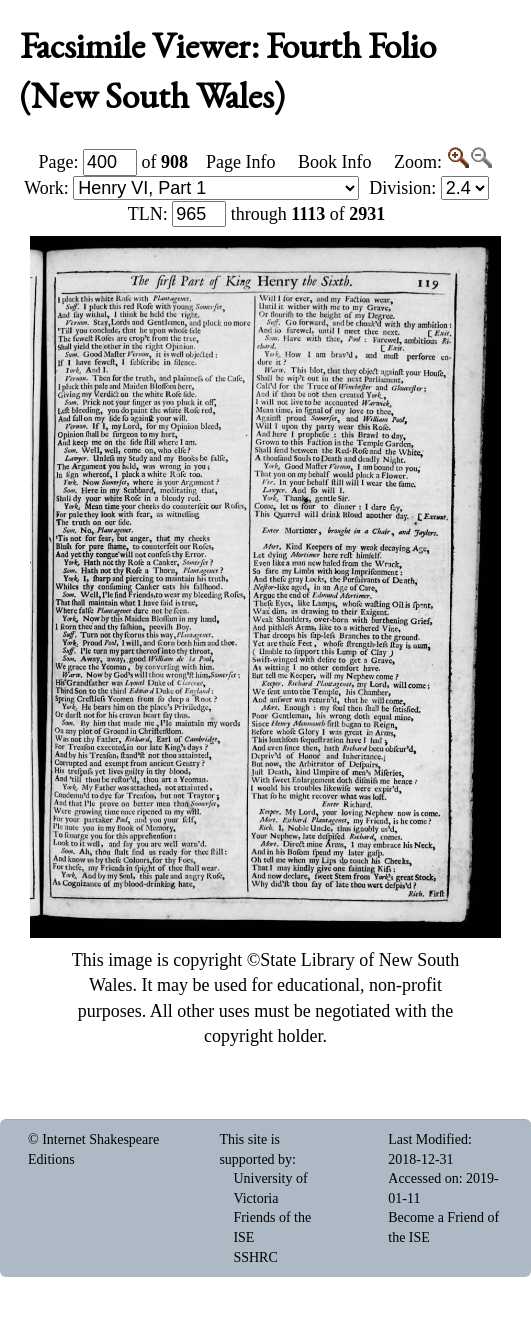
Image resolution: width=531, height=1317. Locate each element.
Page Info (240, 162)
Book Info (335, 162)
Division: (429, 188)
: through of (257, 214)
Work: (191, 188)
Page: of (114, 162)
